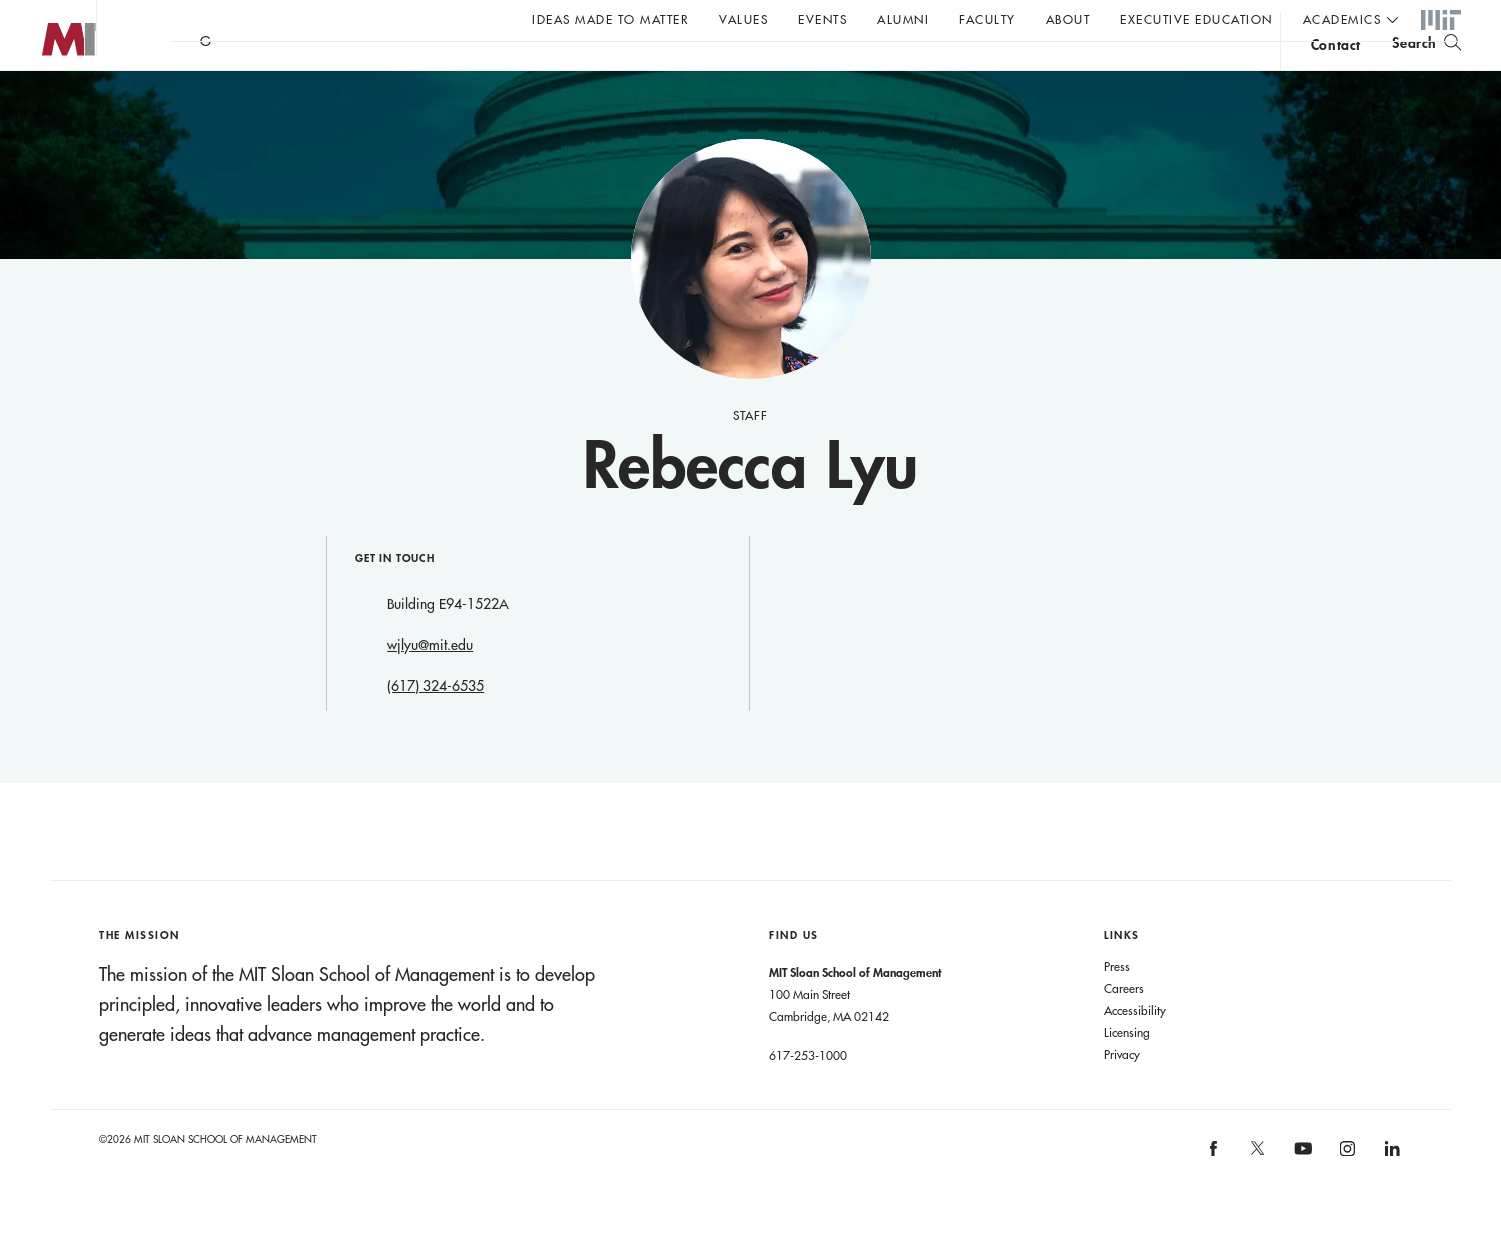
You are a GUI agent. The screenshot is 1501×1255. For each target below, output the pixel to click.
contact (1336, 73)
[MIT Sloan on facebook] (1214, 1194)
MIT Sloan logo (51, 99)
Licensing (1127, 1072)
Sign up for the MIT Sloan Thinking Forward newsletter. (677, 71)
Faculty (987, 19)
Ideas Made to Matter (610, 19)
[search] (1426, 70)
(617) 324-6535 (435, 726)
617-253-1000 (808, 1095)
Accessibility (1135, 1050)
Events (822, 19)
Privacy (1122, 1094)
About (1068, 19)
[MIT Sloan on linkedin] (1390, 1194)
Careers (1124, 1028)
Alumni (903, 19)
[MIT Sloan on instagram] (1346, 1194)
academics (1342, 19)
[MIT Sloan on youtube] (1300, 1199)
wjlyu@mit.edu (430, 685)
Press (1117, 1006)
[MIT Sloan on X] (1257, 1195)
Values (743, 19)
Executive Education (1196, 19)
